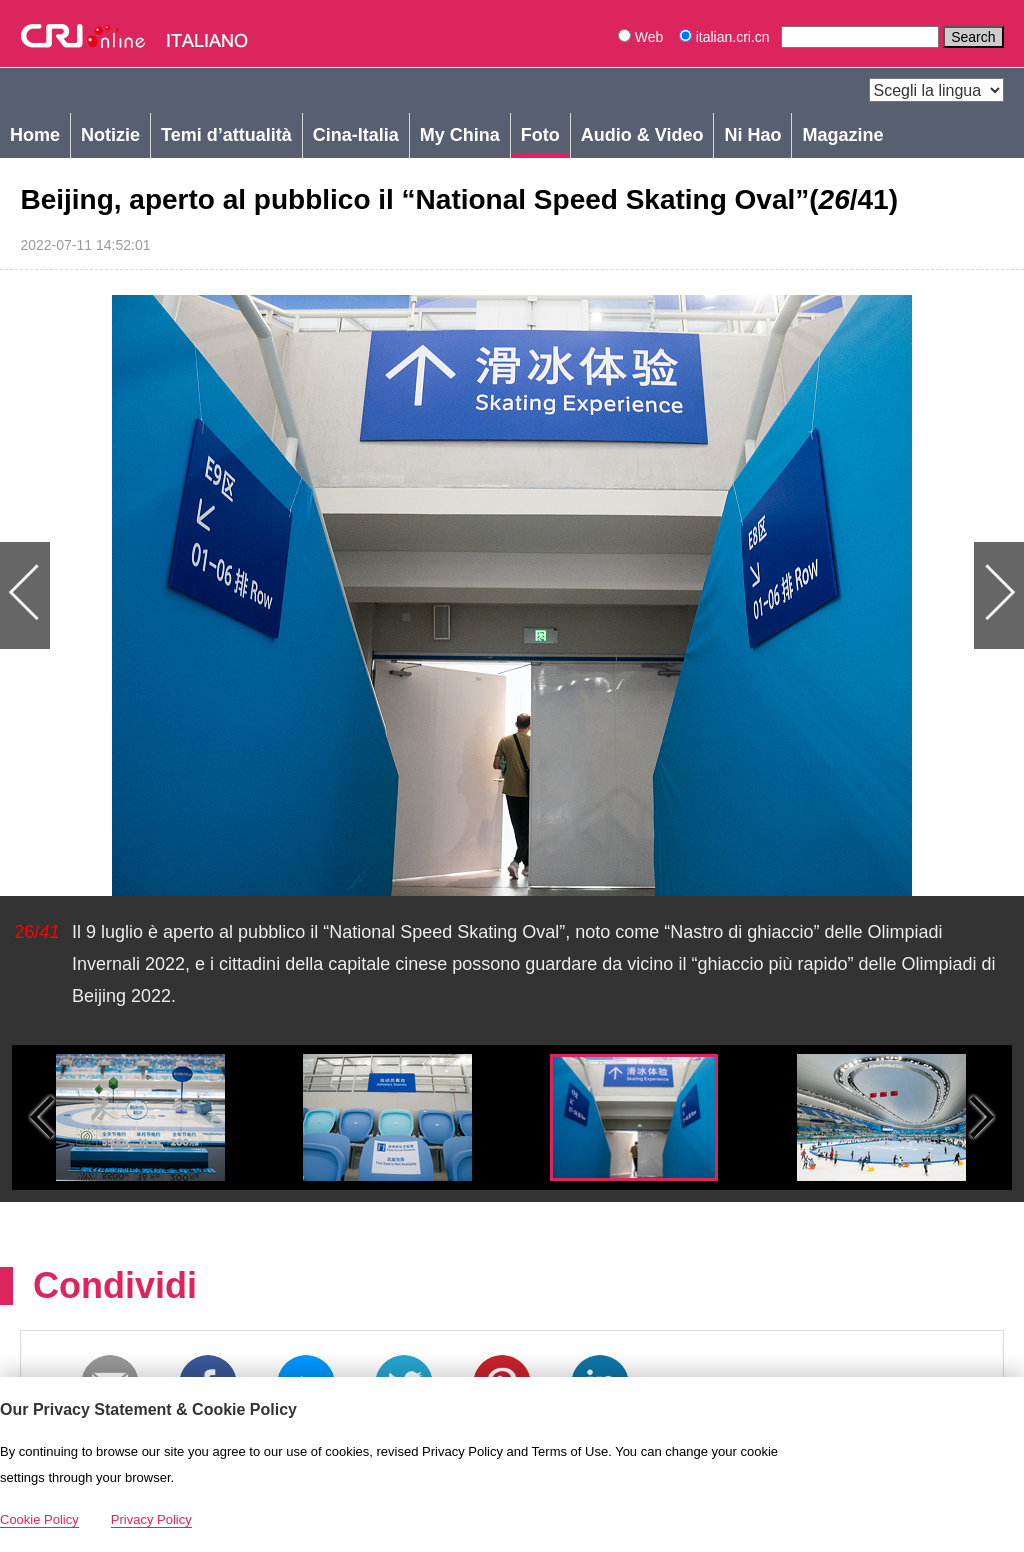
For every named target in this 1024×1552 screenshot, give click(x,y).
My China (460, 135)
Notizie (110, 135)
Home (35, 135)
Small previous (42, 1117)
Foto (540, 135)
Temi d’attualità (226, 135)
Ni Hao (752, 135)
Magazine (842, 135)
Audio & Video (642, 135)
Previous (256, 595)
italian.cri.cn (726, 37)
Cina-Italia (356, 135)
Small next (982, 1117)
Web (640, 37)
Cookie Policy (39, 1519)
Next (768, 595)
